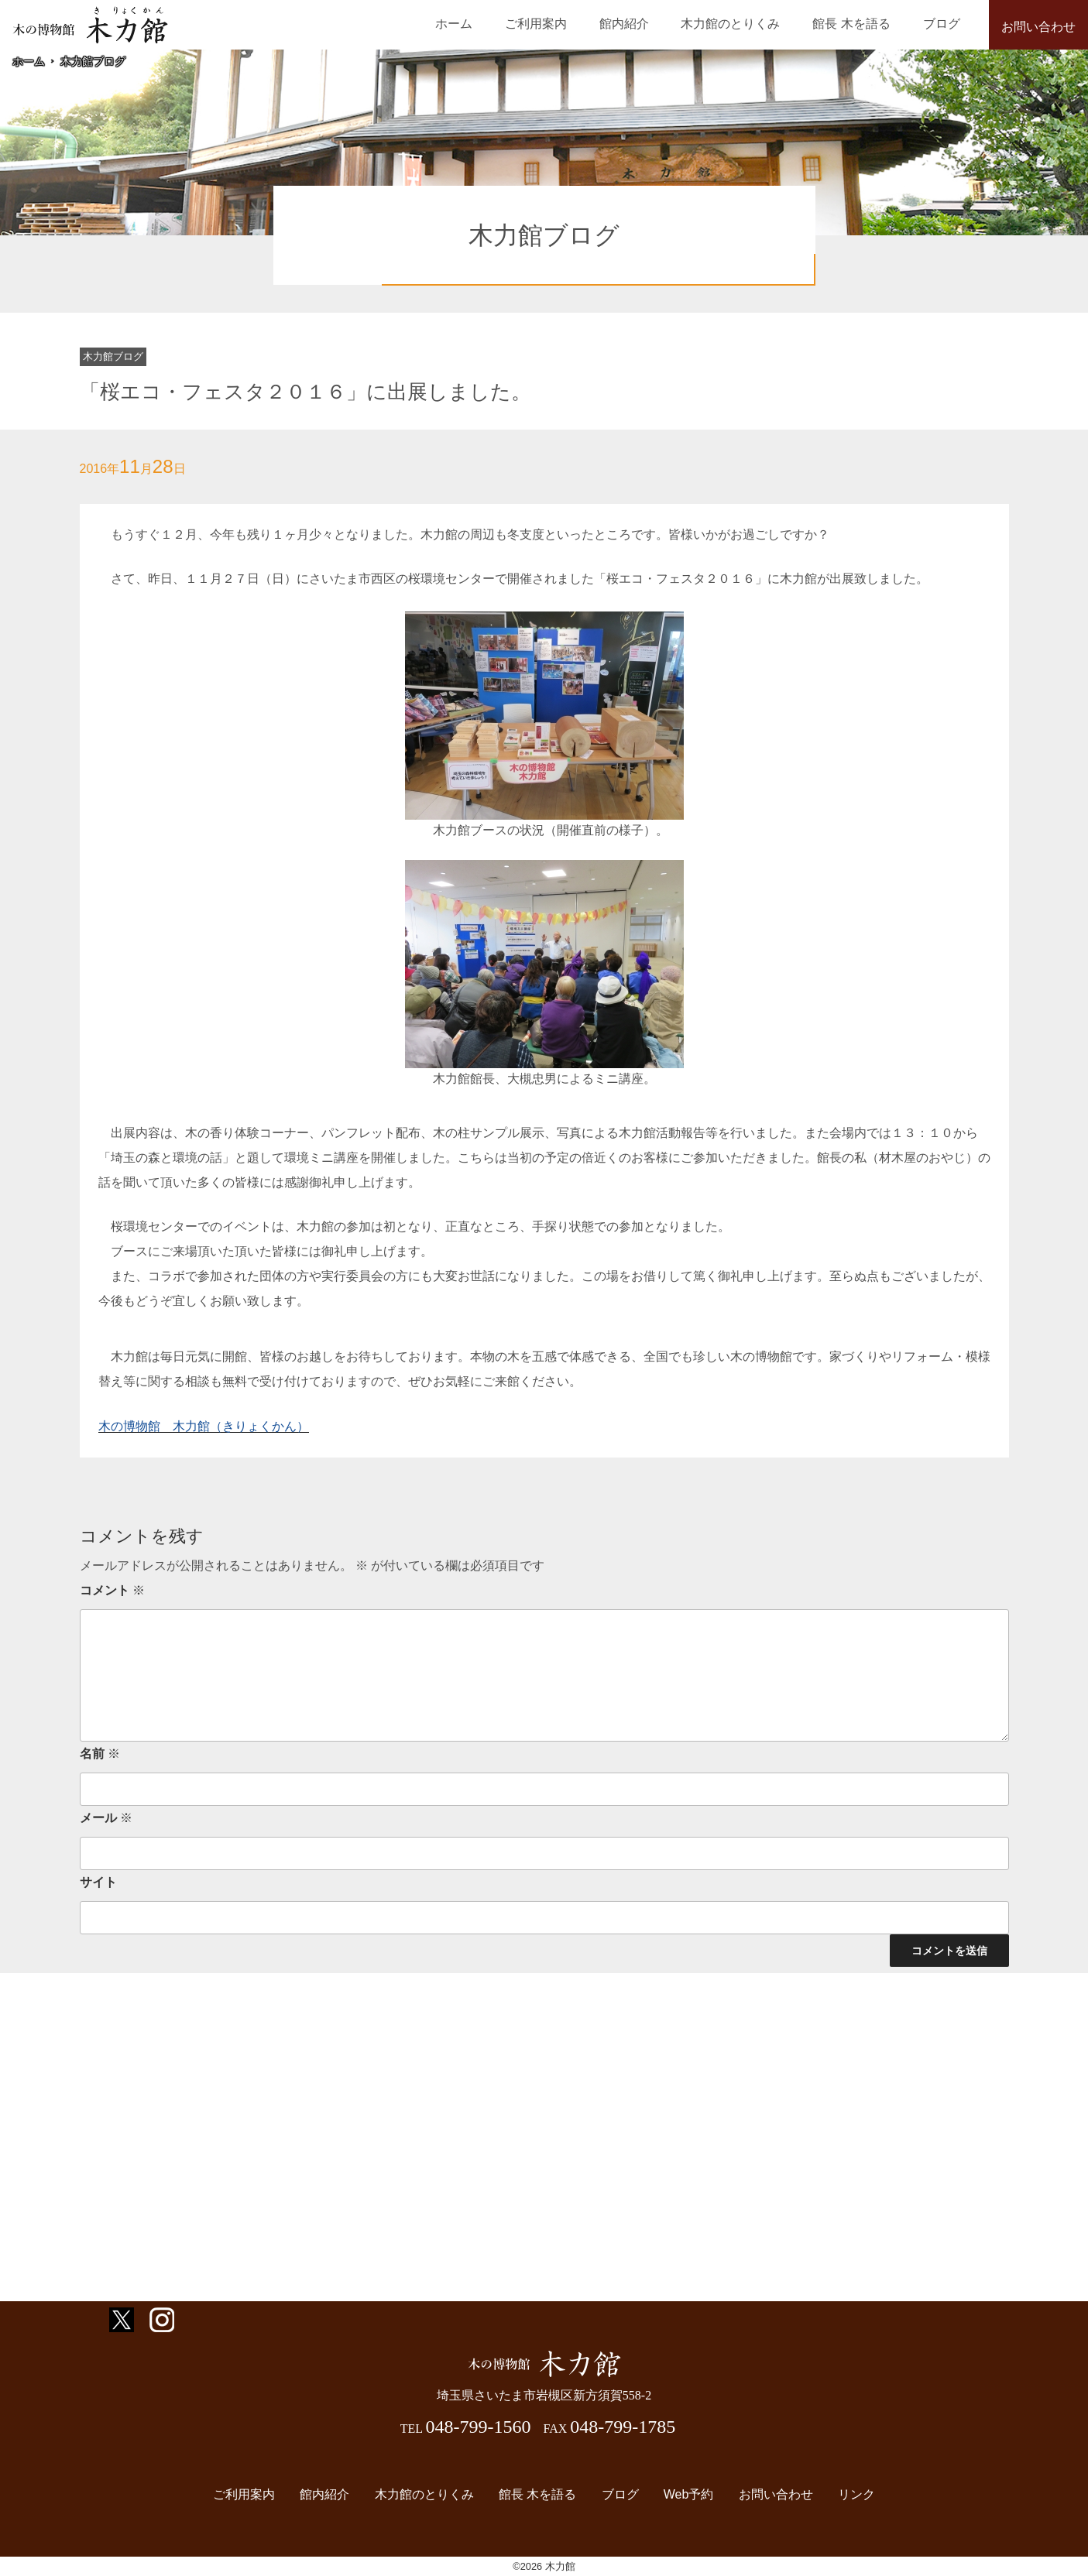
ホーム (524, 23)
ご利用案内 (593, 23)
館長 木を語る (870, 23)
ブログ (947, 23)
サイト (98, 1882)
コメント (112, 1590)
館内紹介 (668, 23)
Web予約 (679, 2494)
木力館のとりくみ (762, 23)
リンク (834, 2494)
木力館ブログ (92, 61)
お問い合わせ (1038, 26)
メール (106, 1817)
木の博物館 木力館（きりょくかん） (203, 1426)
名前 (100, 1753)
